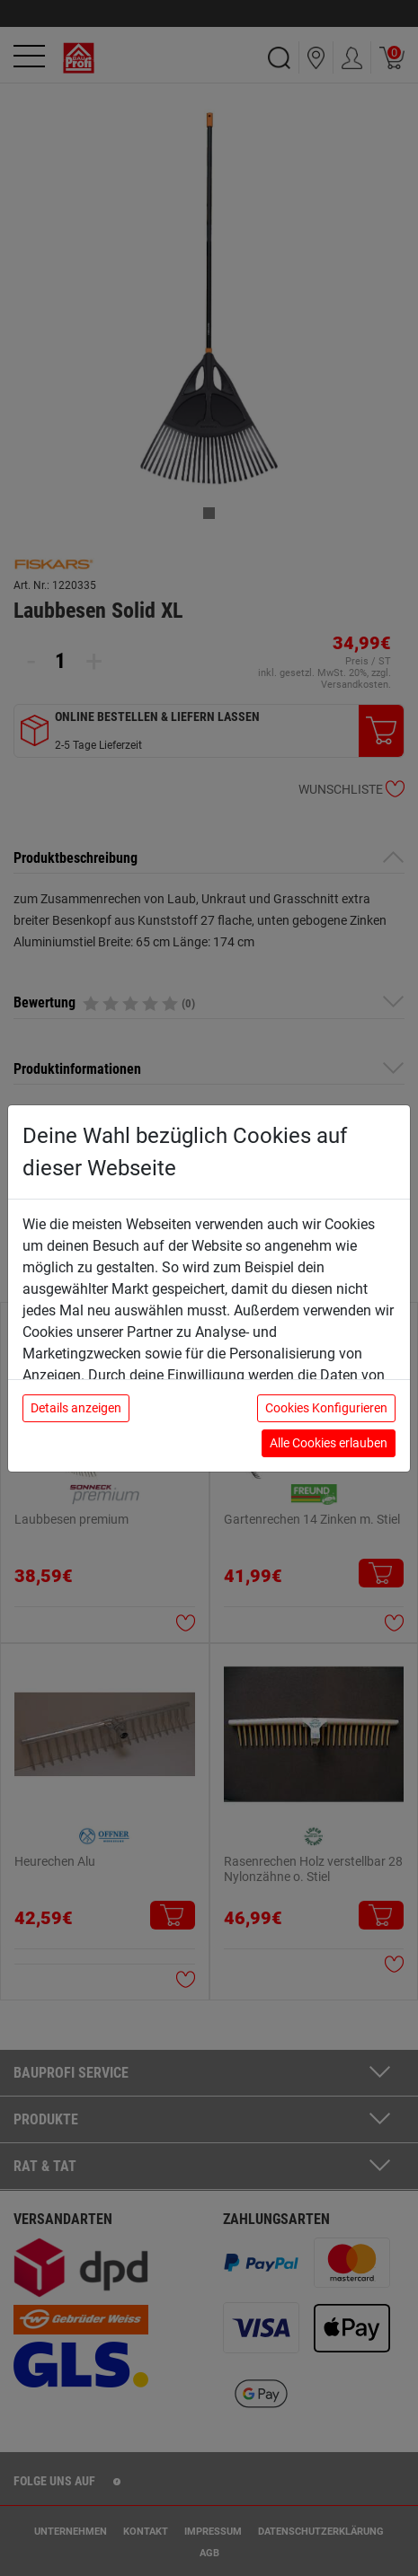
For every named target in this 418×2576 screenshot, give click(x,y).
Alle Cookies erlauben (328, 1443)
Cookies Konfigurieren (326, 1408)
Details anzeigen (76, 1408)
